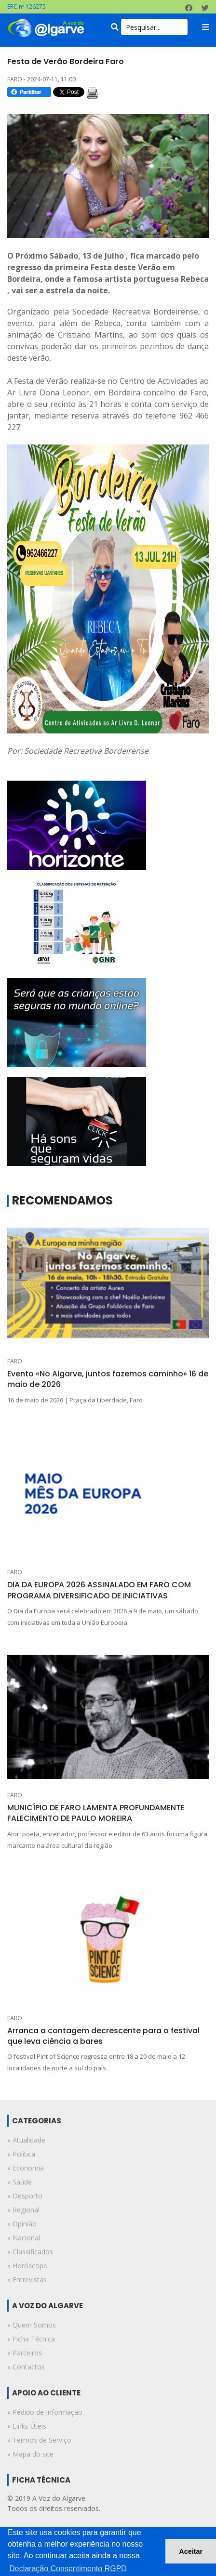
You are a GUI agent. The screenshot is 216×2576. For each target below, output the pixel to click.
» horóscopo (27, 2265)
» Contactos (26, 2366)
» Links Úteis (26, 2426)
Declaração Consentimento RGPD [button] (68, 2568)
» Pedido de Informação (44, 2412)
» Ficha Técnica (31, 2338)
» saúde (19, 2181)
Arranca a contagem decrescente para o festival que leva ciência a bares (103, 2036)
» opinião (22, 2223)
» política (21, 2153)
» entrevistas (27, 2279)
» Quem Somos (31, 2324)
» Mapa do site (30, 2453)
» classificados (30, 2251)
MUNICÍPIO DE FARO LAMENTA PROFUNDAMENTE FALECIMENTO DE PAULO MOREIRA (96, 1813)
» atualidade (26, 2139)
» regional (23, 2209)
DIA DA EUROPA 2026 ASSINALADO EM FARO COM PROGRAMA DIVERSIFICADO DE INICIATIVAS (99, 1590)
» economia (25, 2167)
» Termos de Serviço (39, 2440)
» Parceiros (24, 2352)
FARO (14, 1361)
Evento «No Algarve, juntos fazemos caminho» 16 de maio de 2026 (107, 1379)
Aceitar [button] (190, 2551)
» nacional (23, 2237)
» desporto (24, 2195)
